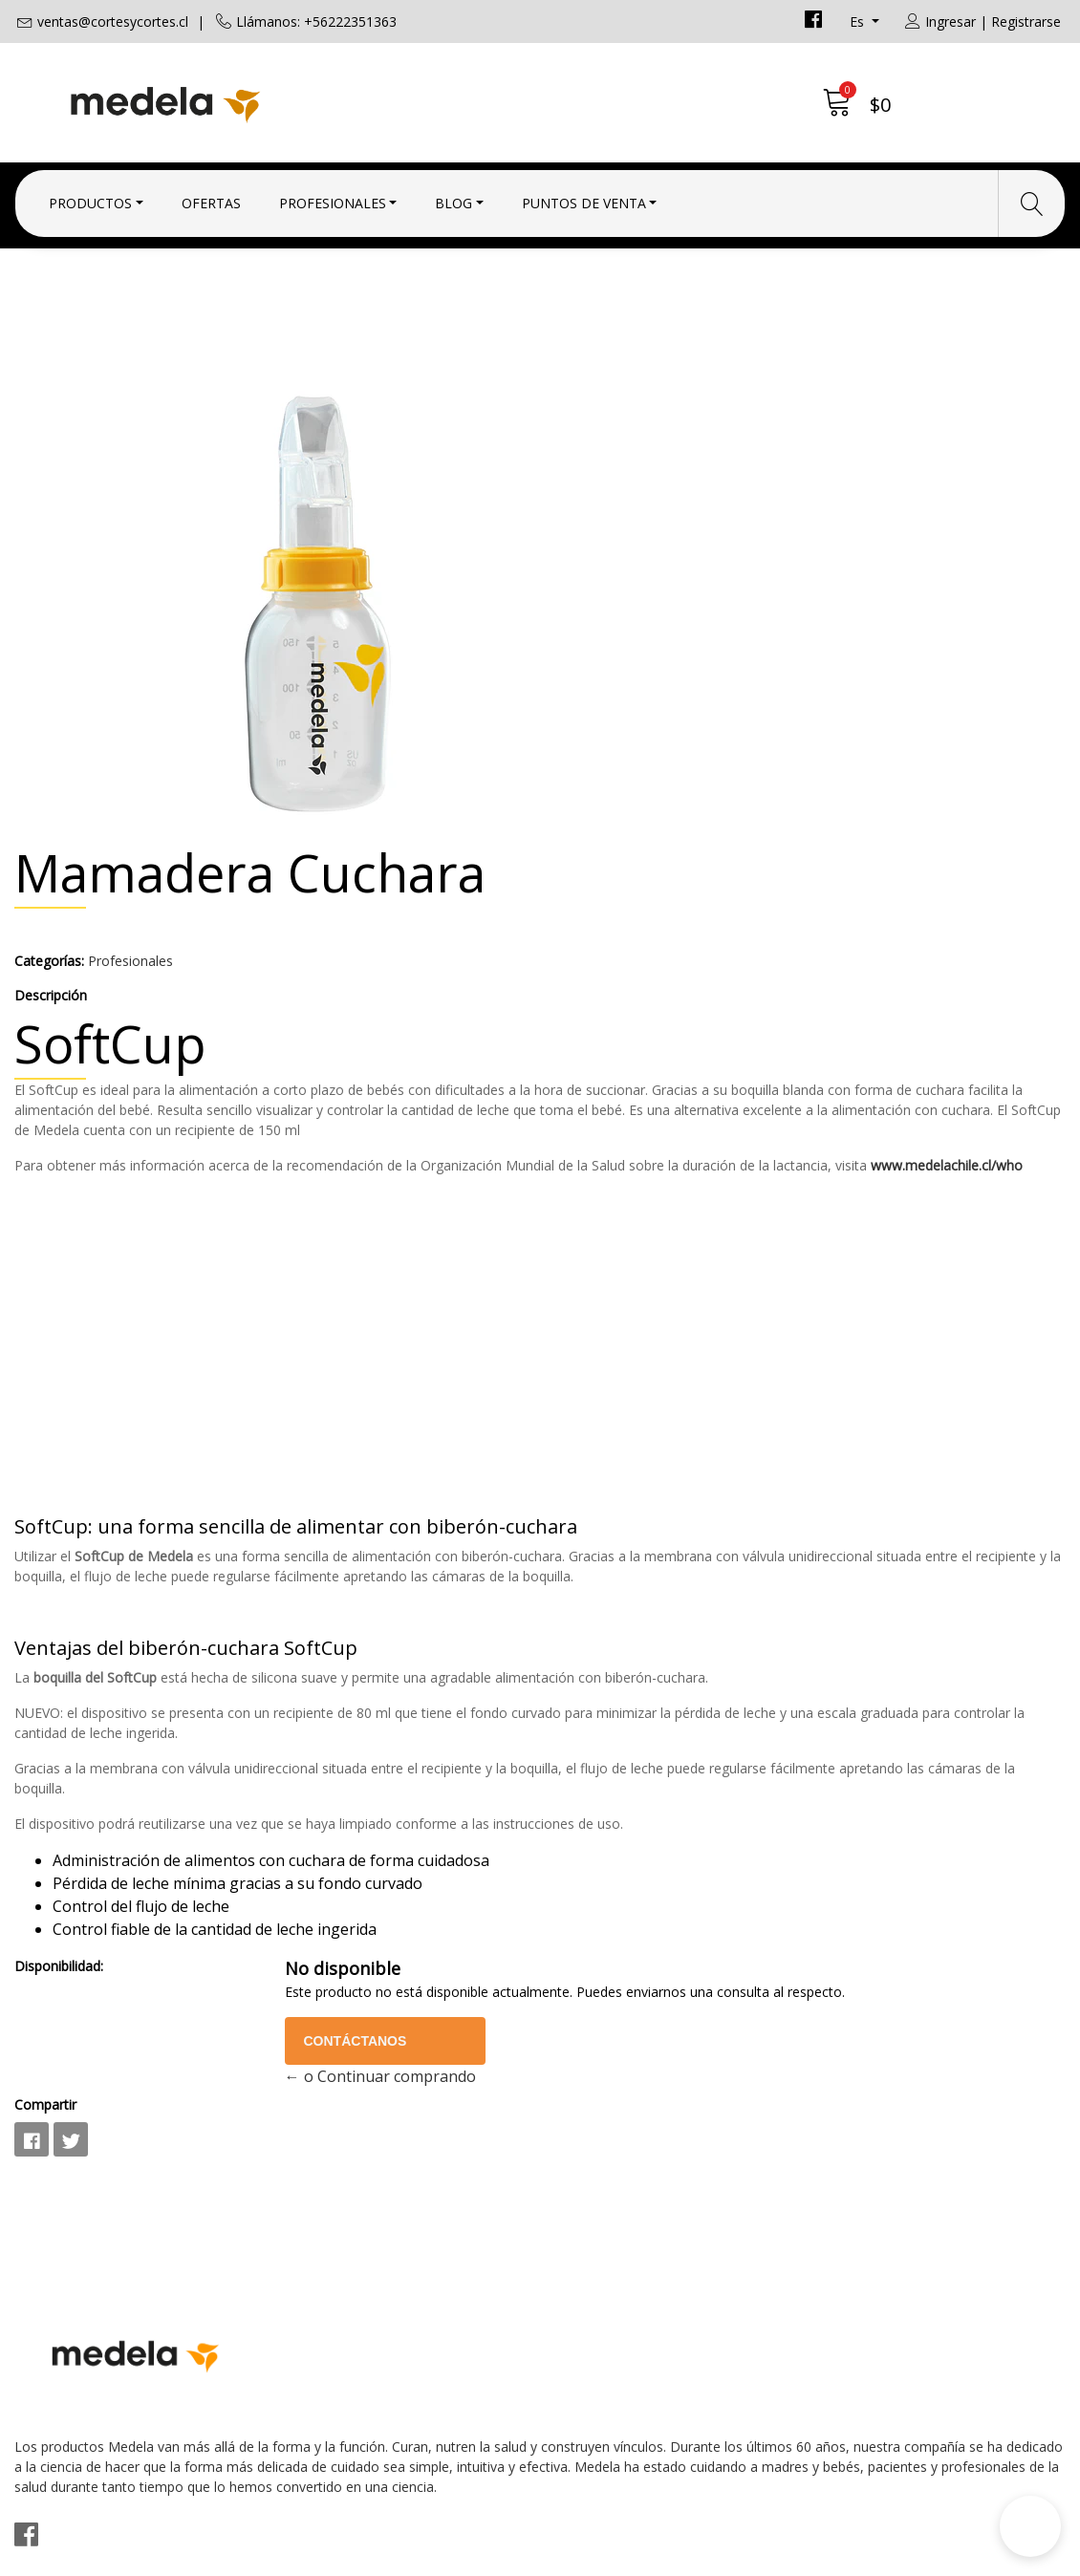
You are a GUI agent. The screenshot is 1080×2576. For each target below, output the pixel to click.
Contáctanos (767, 1848)
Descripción (590, 559)
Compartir (585, 1912)
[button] (1030, 2526)
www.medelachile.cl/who (630, 810)
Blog (453, 193)
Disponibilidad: (598, 1754)
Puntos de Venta (584, 193)
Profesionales (332, 193)
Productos (90, 193)
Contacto (586, 2148)
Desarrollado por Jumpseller (707, 2556)
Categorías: (589, 525)
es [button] (859, 21)
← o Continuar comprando (784, 1884)
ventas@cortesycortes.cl (112, 21)
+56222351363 (337, 2223)
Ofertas (211, 193)
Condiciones (597, 2174)
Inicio (402, 329)
